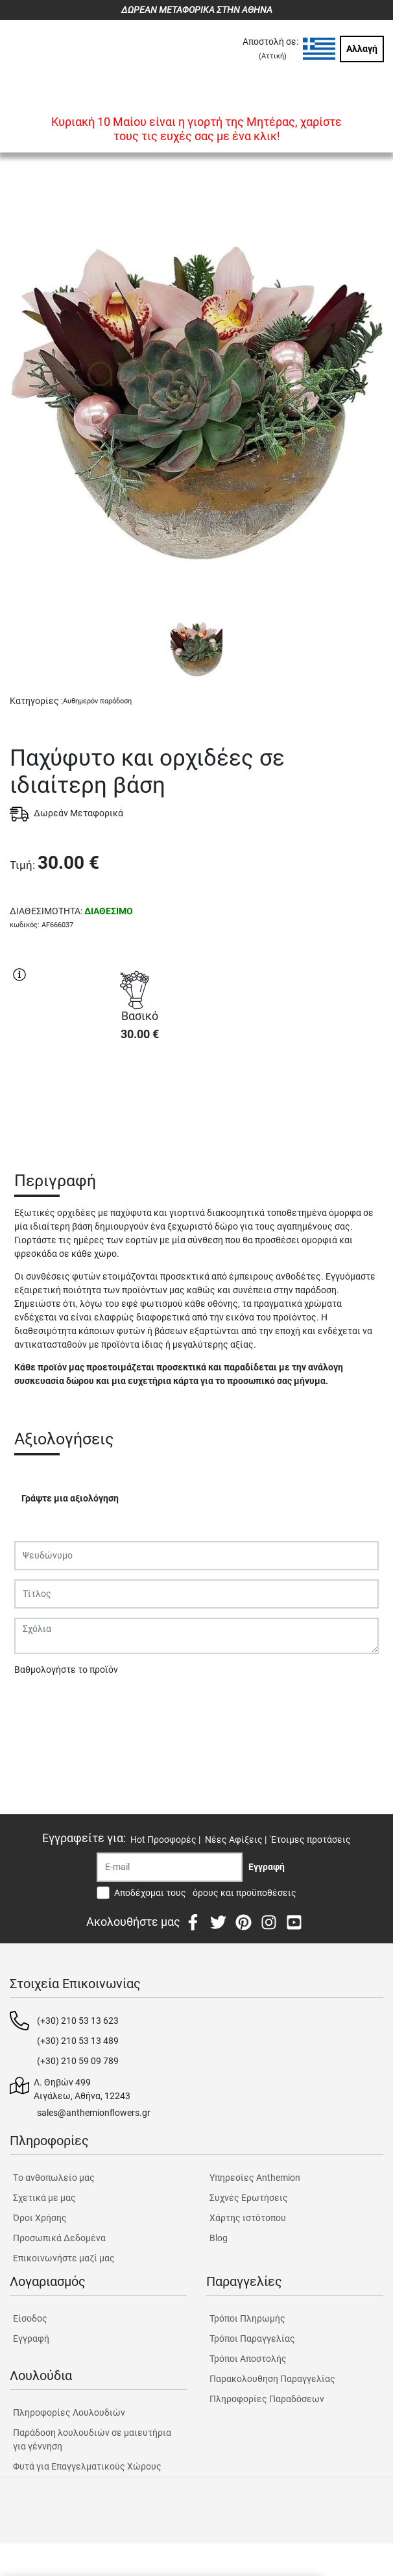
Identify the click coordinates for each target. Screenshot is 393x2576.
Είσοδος (30, 2318)
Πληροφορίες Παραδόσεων (266, 2399)
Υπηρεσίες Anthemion (254, 2177)
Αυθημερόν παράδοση (97, 701)
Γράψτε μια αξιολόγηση (70, 1498)
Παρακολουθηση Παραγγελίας (272, 2379)
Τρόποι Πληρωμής (247, 2318)
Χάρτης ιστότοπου (247, 2218)
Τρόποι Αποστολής (248, 2358)
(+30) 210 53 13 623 (78, 2020)
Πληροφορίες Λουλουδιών (69, 2412)
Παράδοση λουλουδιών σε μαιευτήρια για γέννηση (92, 2439)
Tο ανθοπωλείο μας (54, 2177)
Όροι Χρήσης (40, 2218)
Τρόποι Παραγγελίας (252, 2338)
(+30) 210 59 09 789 (78, 2061)
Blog (218, 2238)
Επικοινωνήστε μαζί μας (64, 2258)
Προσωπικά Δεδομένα (59, 2238)
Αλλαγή (361, 48)
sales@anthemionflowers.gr (93, 2113)
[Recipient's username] (170, 1867)
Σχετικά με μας (44, 2198)
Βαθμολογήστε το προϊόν (66, 1669)
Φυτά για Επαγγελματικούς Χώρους (87, 2466)
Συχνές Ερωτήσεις (248, 2198)
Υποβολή (39, 1703)
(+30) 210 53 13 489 (78, 2040)
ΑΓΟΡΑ (139, 1098)
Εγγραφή (31, 2338)
